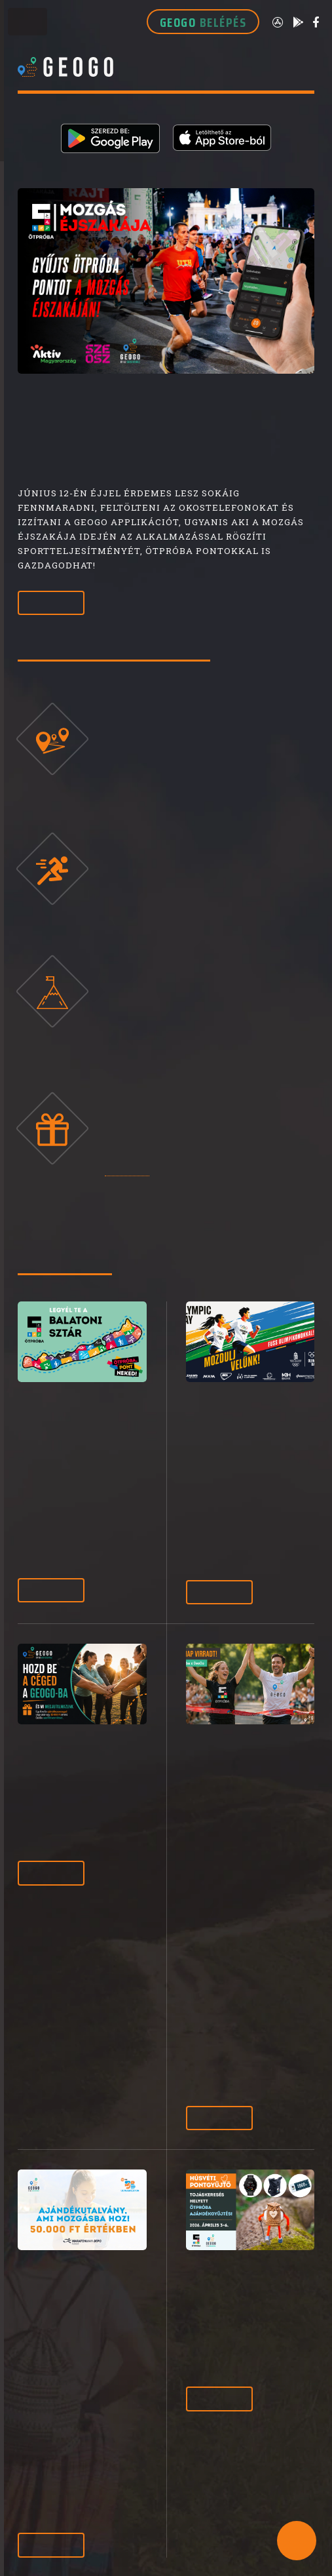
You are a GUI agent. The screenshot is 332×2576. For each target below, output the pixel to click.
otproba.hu (127, 1170)
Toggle (28, 24)
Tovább (51, 602)
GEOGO (203, 22)
